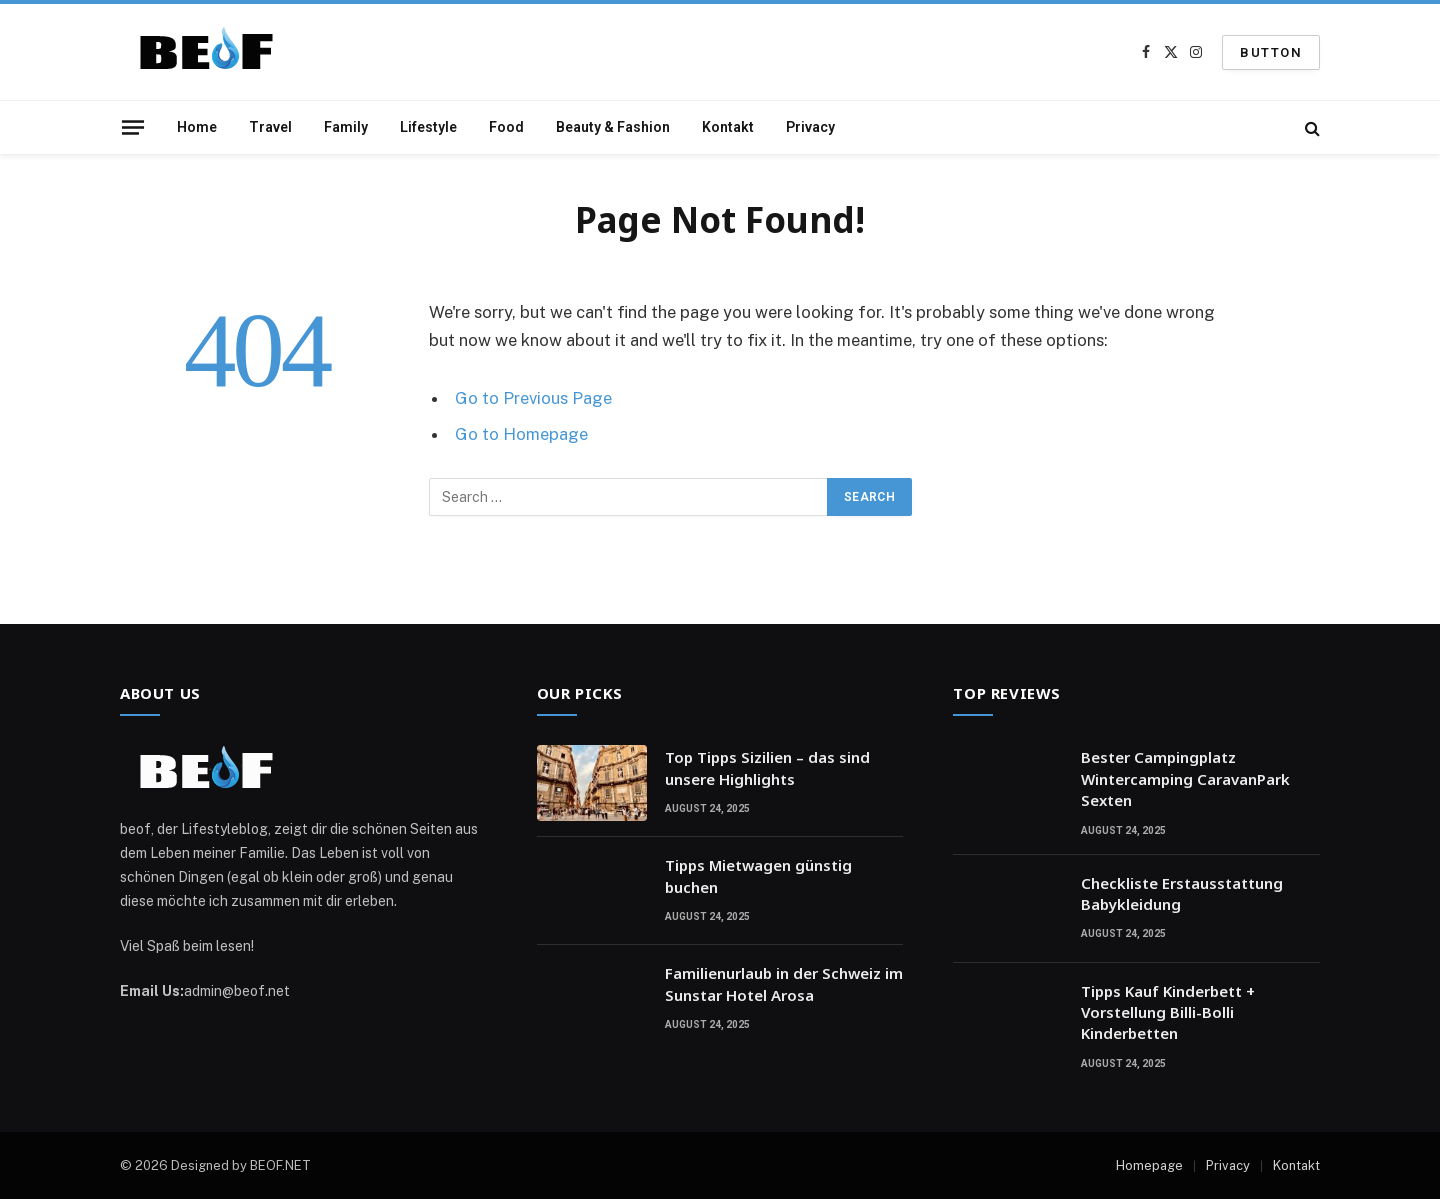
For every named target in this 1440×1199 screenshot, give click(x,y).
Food (506, 127)
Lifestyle (428, 127)
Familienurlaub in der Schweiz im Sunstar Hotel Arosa (784, 983)
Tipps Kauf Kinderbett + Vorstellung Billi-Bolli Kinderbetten (1168, 1012)
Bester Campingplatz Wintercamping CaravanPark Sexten (1185, 778)
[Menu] (133, 127)
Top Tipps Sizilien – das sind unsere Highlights (767, 767)
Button (1271, 52)
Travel (270, 127)
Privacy (810, 127)
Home (197, 127)
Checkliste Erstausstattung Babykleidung (1182, 893)
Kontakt (728, 127)
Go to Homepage (521, 434)
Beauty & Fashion (613, 127)
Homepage (1149, 1165)
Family (346, 127)
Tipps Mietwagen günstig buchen (758, 875)
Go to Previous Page (533, 398)
